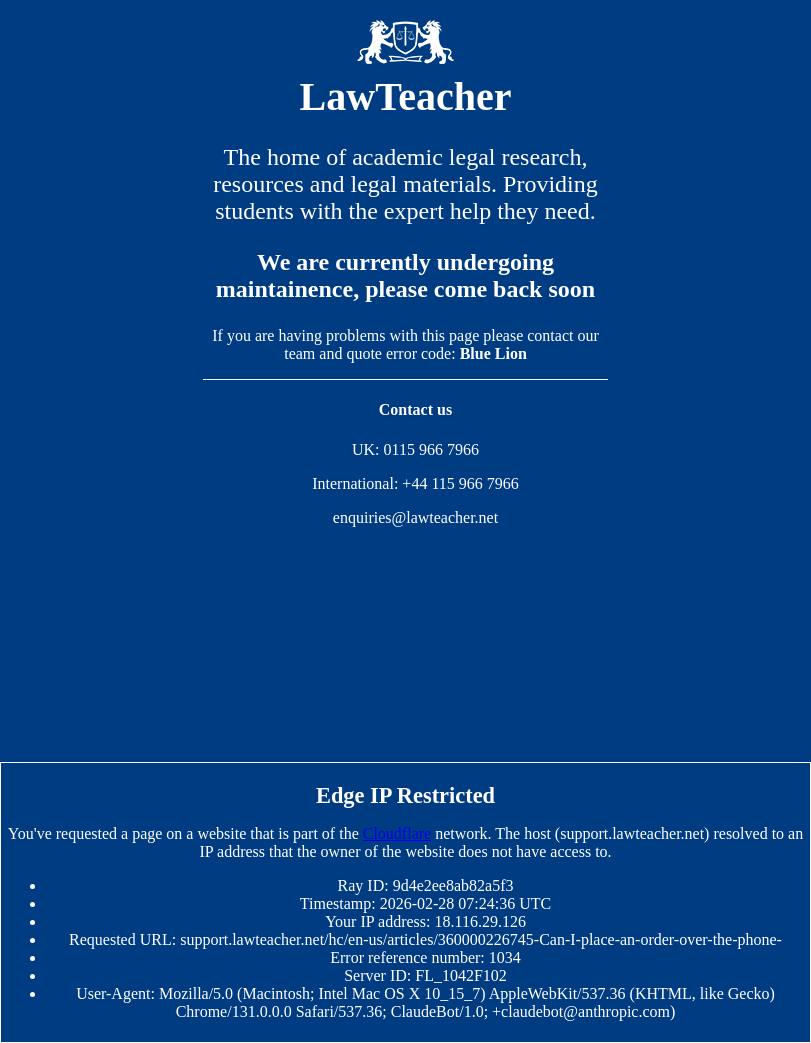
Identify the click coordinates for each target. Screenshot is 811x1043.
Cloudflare (397, 833)
